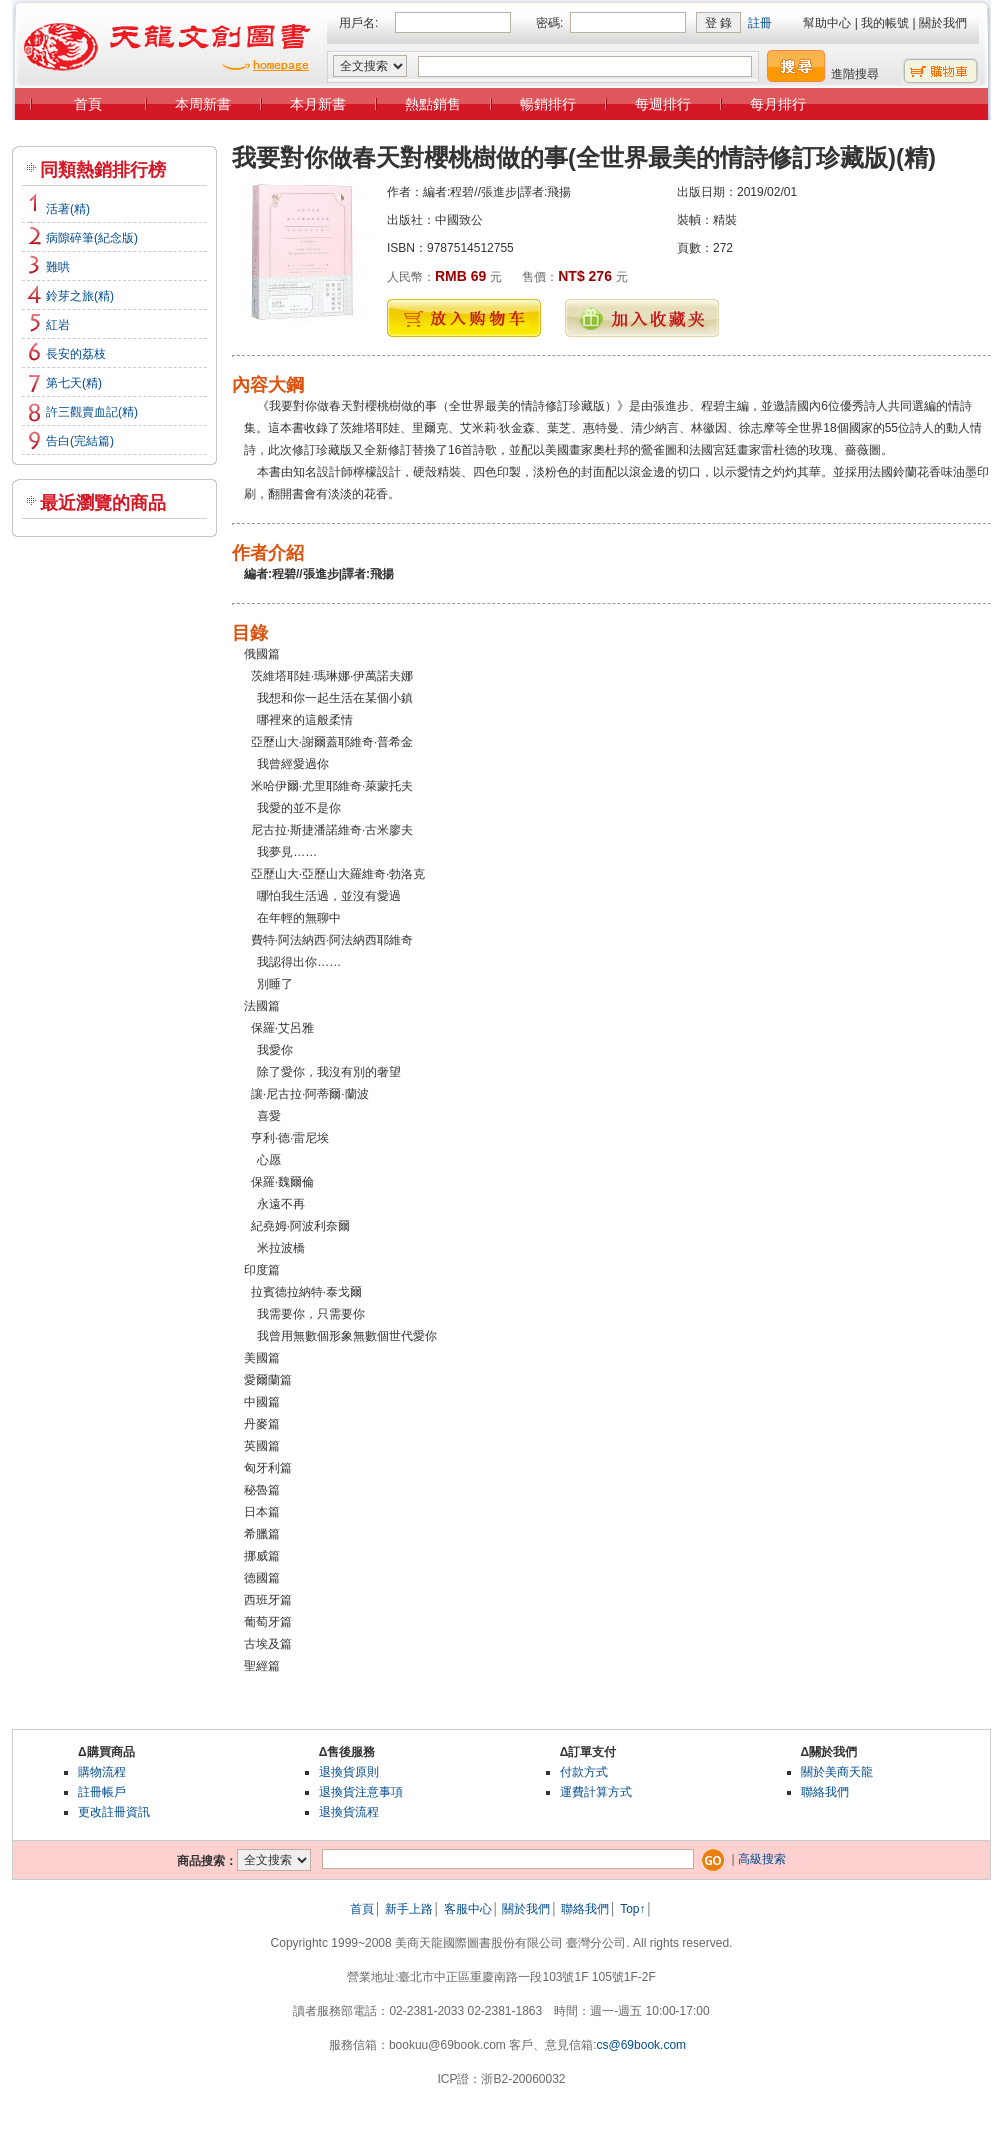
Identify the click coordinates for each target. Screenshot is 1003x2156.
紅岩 (58, 325)
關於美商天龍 (837, 1772)
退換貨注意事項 (361, 1792)
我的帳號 (885, 23)
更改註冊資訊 (114, 1812)
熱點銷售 (433, 104)
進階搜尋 (855, 74)
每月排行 (778, 104)
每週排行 (663, 104)
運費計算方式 (596, 1792)
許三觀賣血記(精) (92, 412)
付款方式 (584, 1772)
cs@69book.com (642, 2045)
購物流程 (102, 1772)
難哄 (58, 267)
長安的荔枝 (76, 354)
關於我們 (943, 23)
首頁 (88, 104)
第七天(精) (74, 383)
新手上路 (409, 1909)
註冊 (760, 23)
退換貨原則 (349, 1772)
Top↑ (632, 1909)
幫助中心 (827, 23)
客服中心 (468, 1909)
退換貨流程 (349, 1812)
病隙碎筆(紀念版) (92, 238)
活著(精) (68, 209)
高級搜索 (762, 1859)
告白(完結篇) (80, 441)
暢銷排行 (548, 104)
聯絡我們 (825, 1792)
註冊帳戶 (102, 1792)
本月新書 (318, 104)
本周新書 (203, 104)
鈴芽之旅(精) (80, 296)
